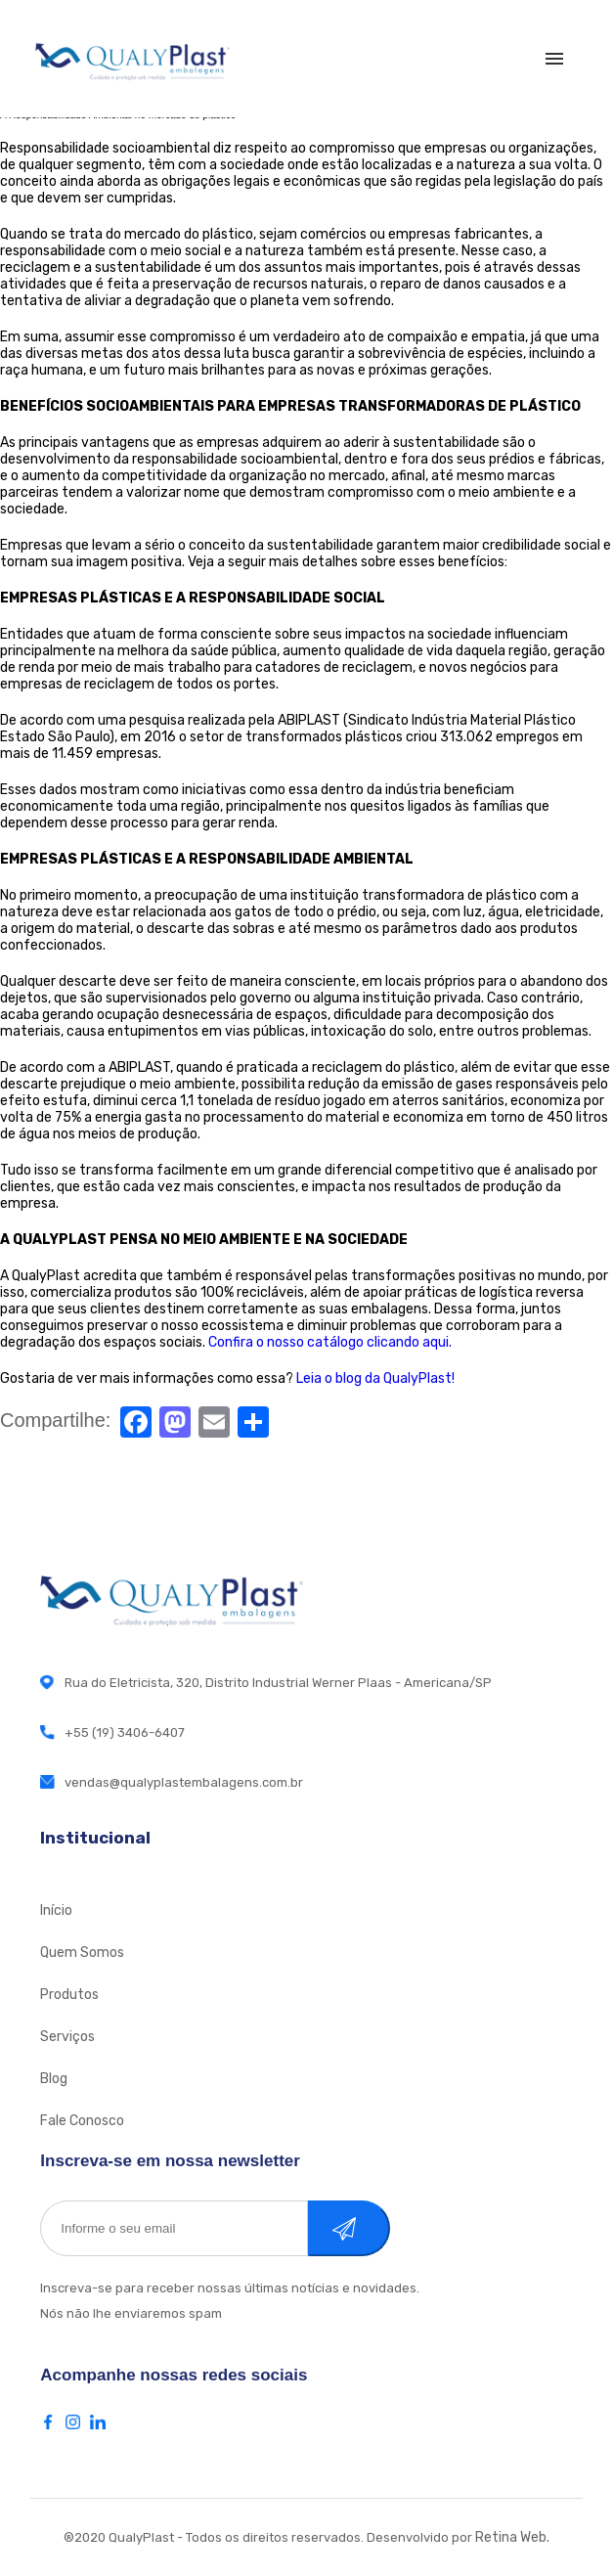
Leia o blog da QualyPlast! (375, 1378)
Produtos (69, 1994)
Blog (53, 2078)
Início (56, 1910)
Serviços (67, 2036)
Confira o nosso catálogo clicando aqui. (330, 1342)
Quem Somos (82, 1952)
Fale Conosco (82, 2120)
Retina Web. (512, 2537)
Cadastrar (369, 2228)
